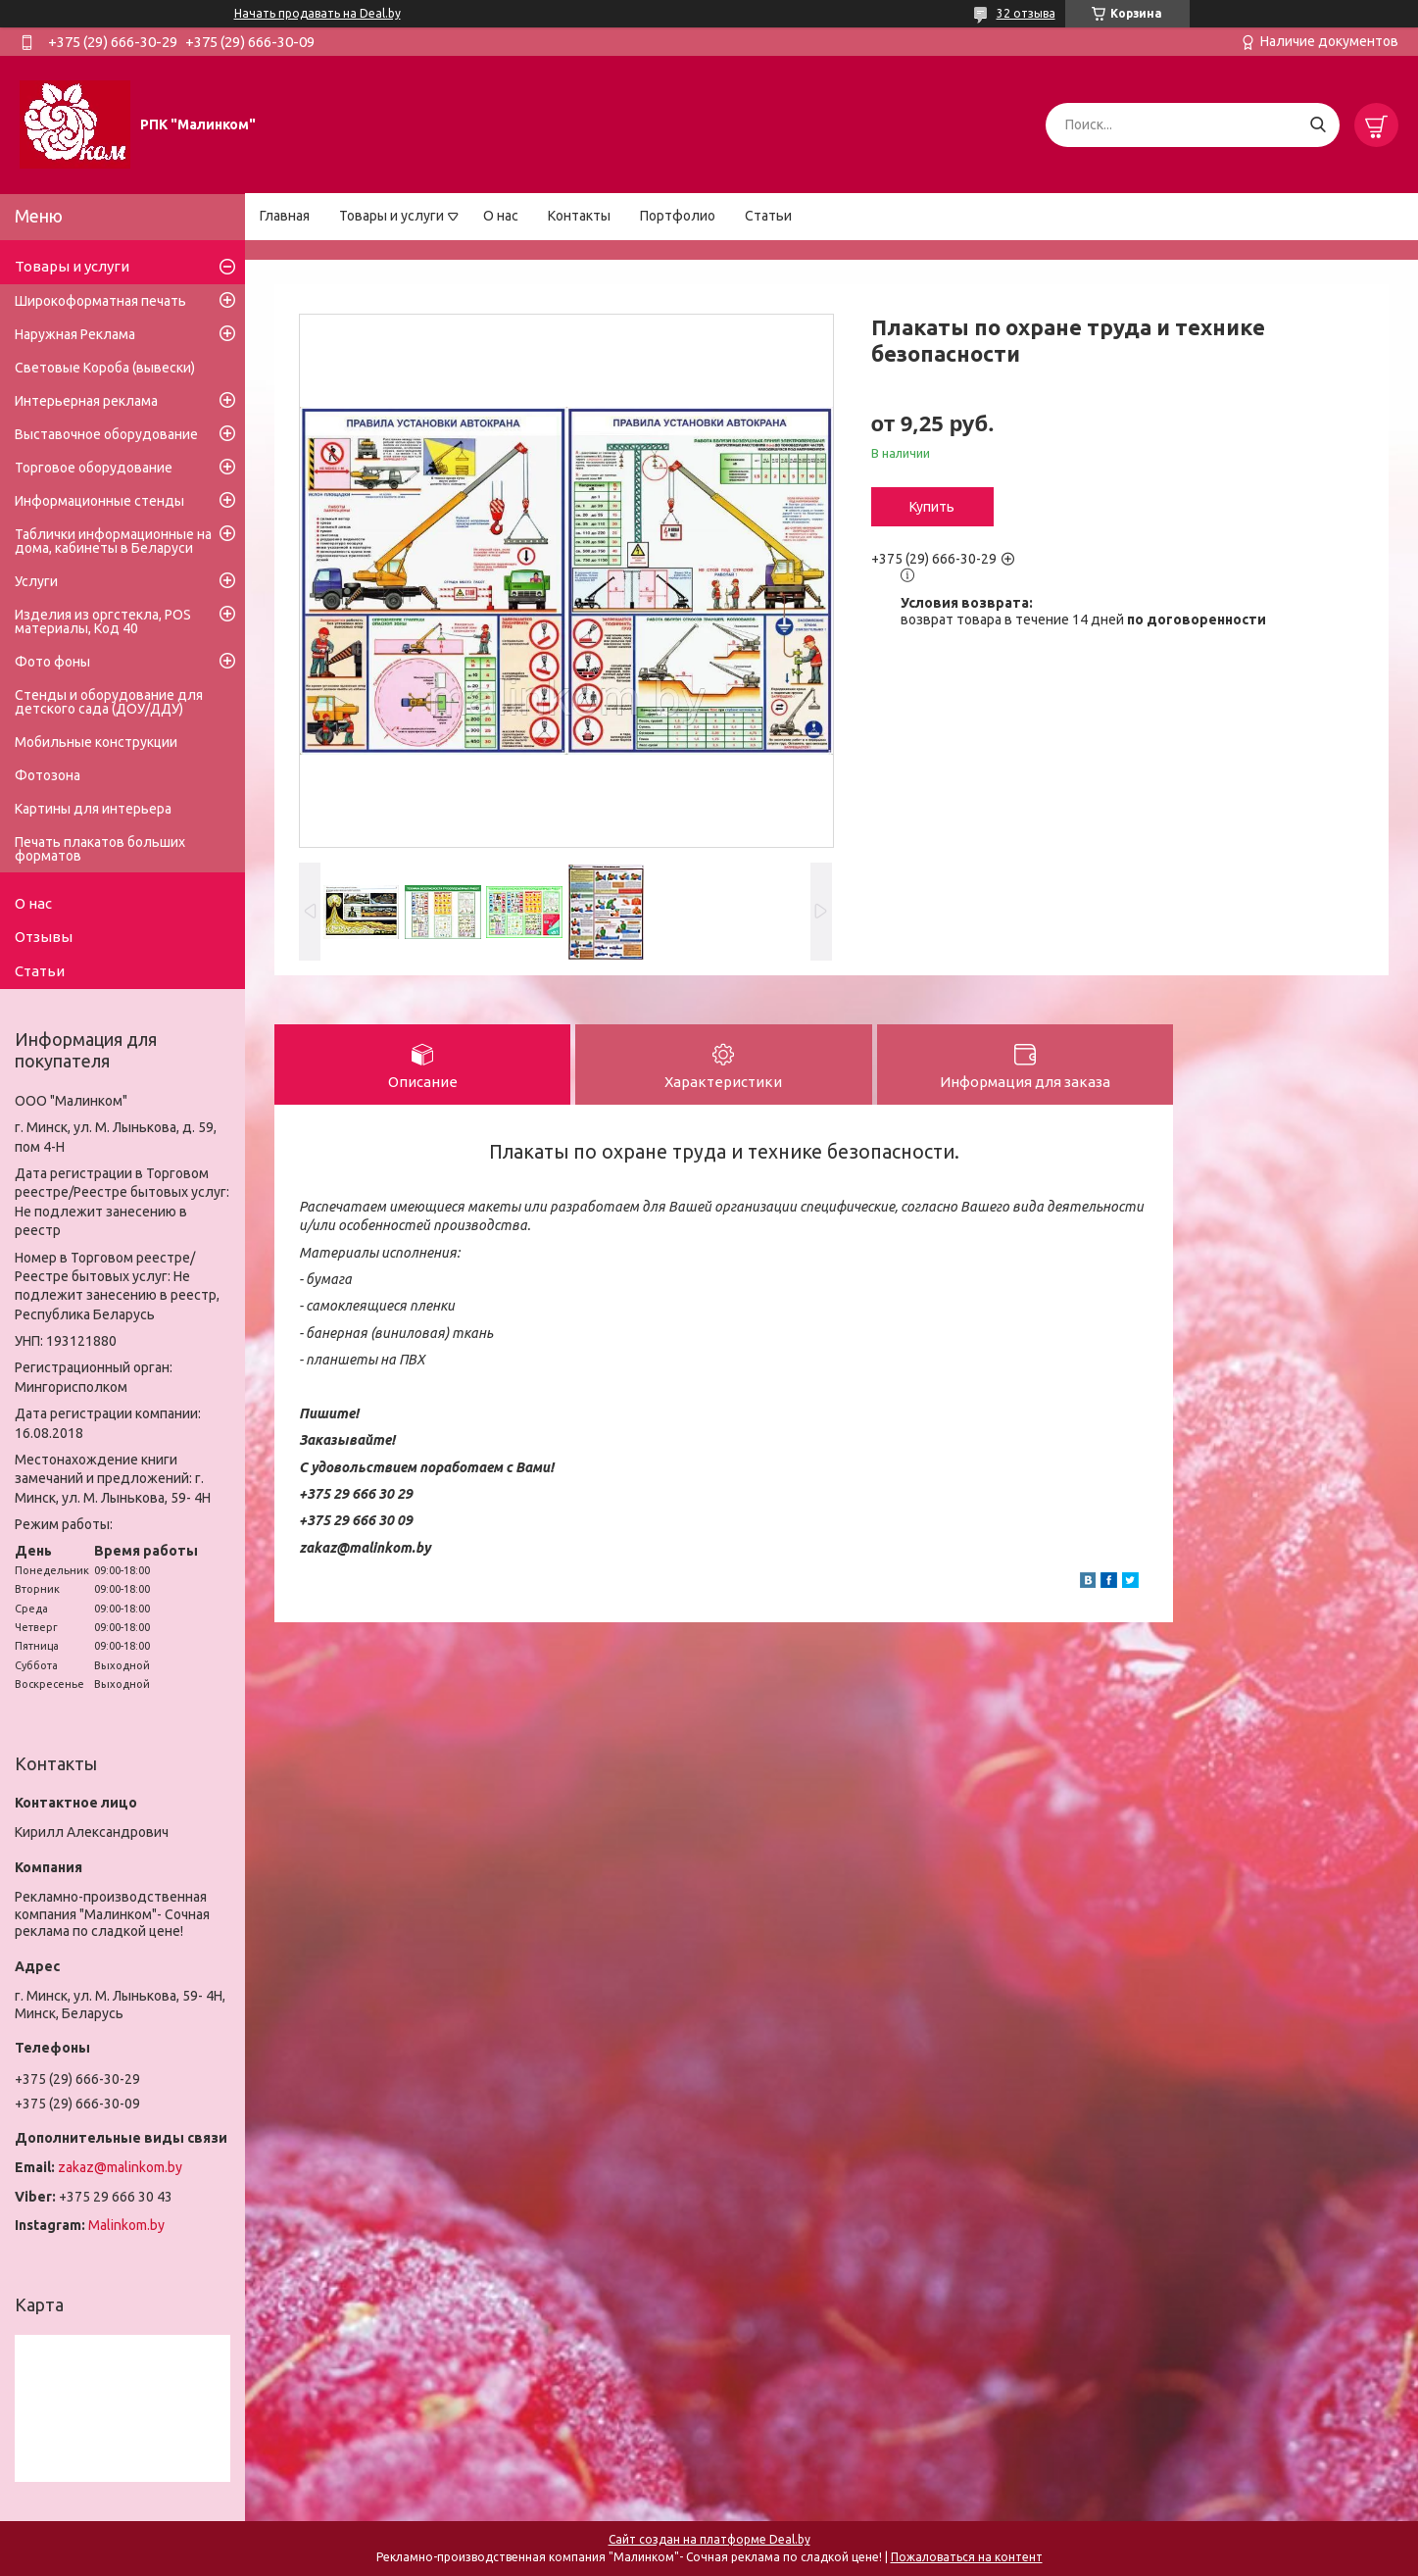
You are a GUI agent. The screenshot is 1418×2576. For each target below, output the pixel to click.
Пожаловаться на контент (967, 2557)
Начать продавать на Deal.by (317, 13)
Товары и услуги (391, 215)
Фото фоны (52, 661)
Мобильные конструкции (96, 742)
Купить (931, 507)
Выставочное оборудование (106, 434)
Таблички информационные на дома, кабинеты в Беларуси (113, 541)
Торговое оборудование (93, 467)
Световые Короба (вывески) (105, 367)
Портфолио (677, 215)
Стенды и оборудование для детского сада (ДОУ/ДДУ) (109, 702)
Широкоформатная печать (100, 301)
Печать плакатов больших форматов (100, 849)
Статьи (768, 215)
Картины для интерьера (93, 809)
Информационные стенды (99, 501)
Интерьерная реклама (86, 401)
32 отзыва (1026, 13)
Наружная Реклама (75, 334)
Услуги (36, 581)
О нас (500, 215)
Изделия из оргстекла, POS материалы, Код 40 (103, 621)
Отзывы (44, 936)
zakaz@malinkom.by (120, 2167)
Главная (285, 215)
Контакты (579, 215)
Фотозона (47, 775)
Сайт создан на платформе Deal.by (709, 2539)
